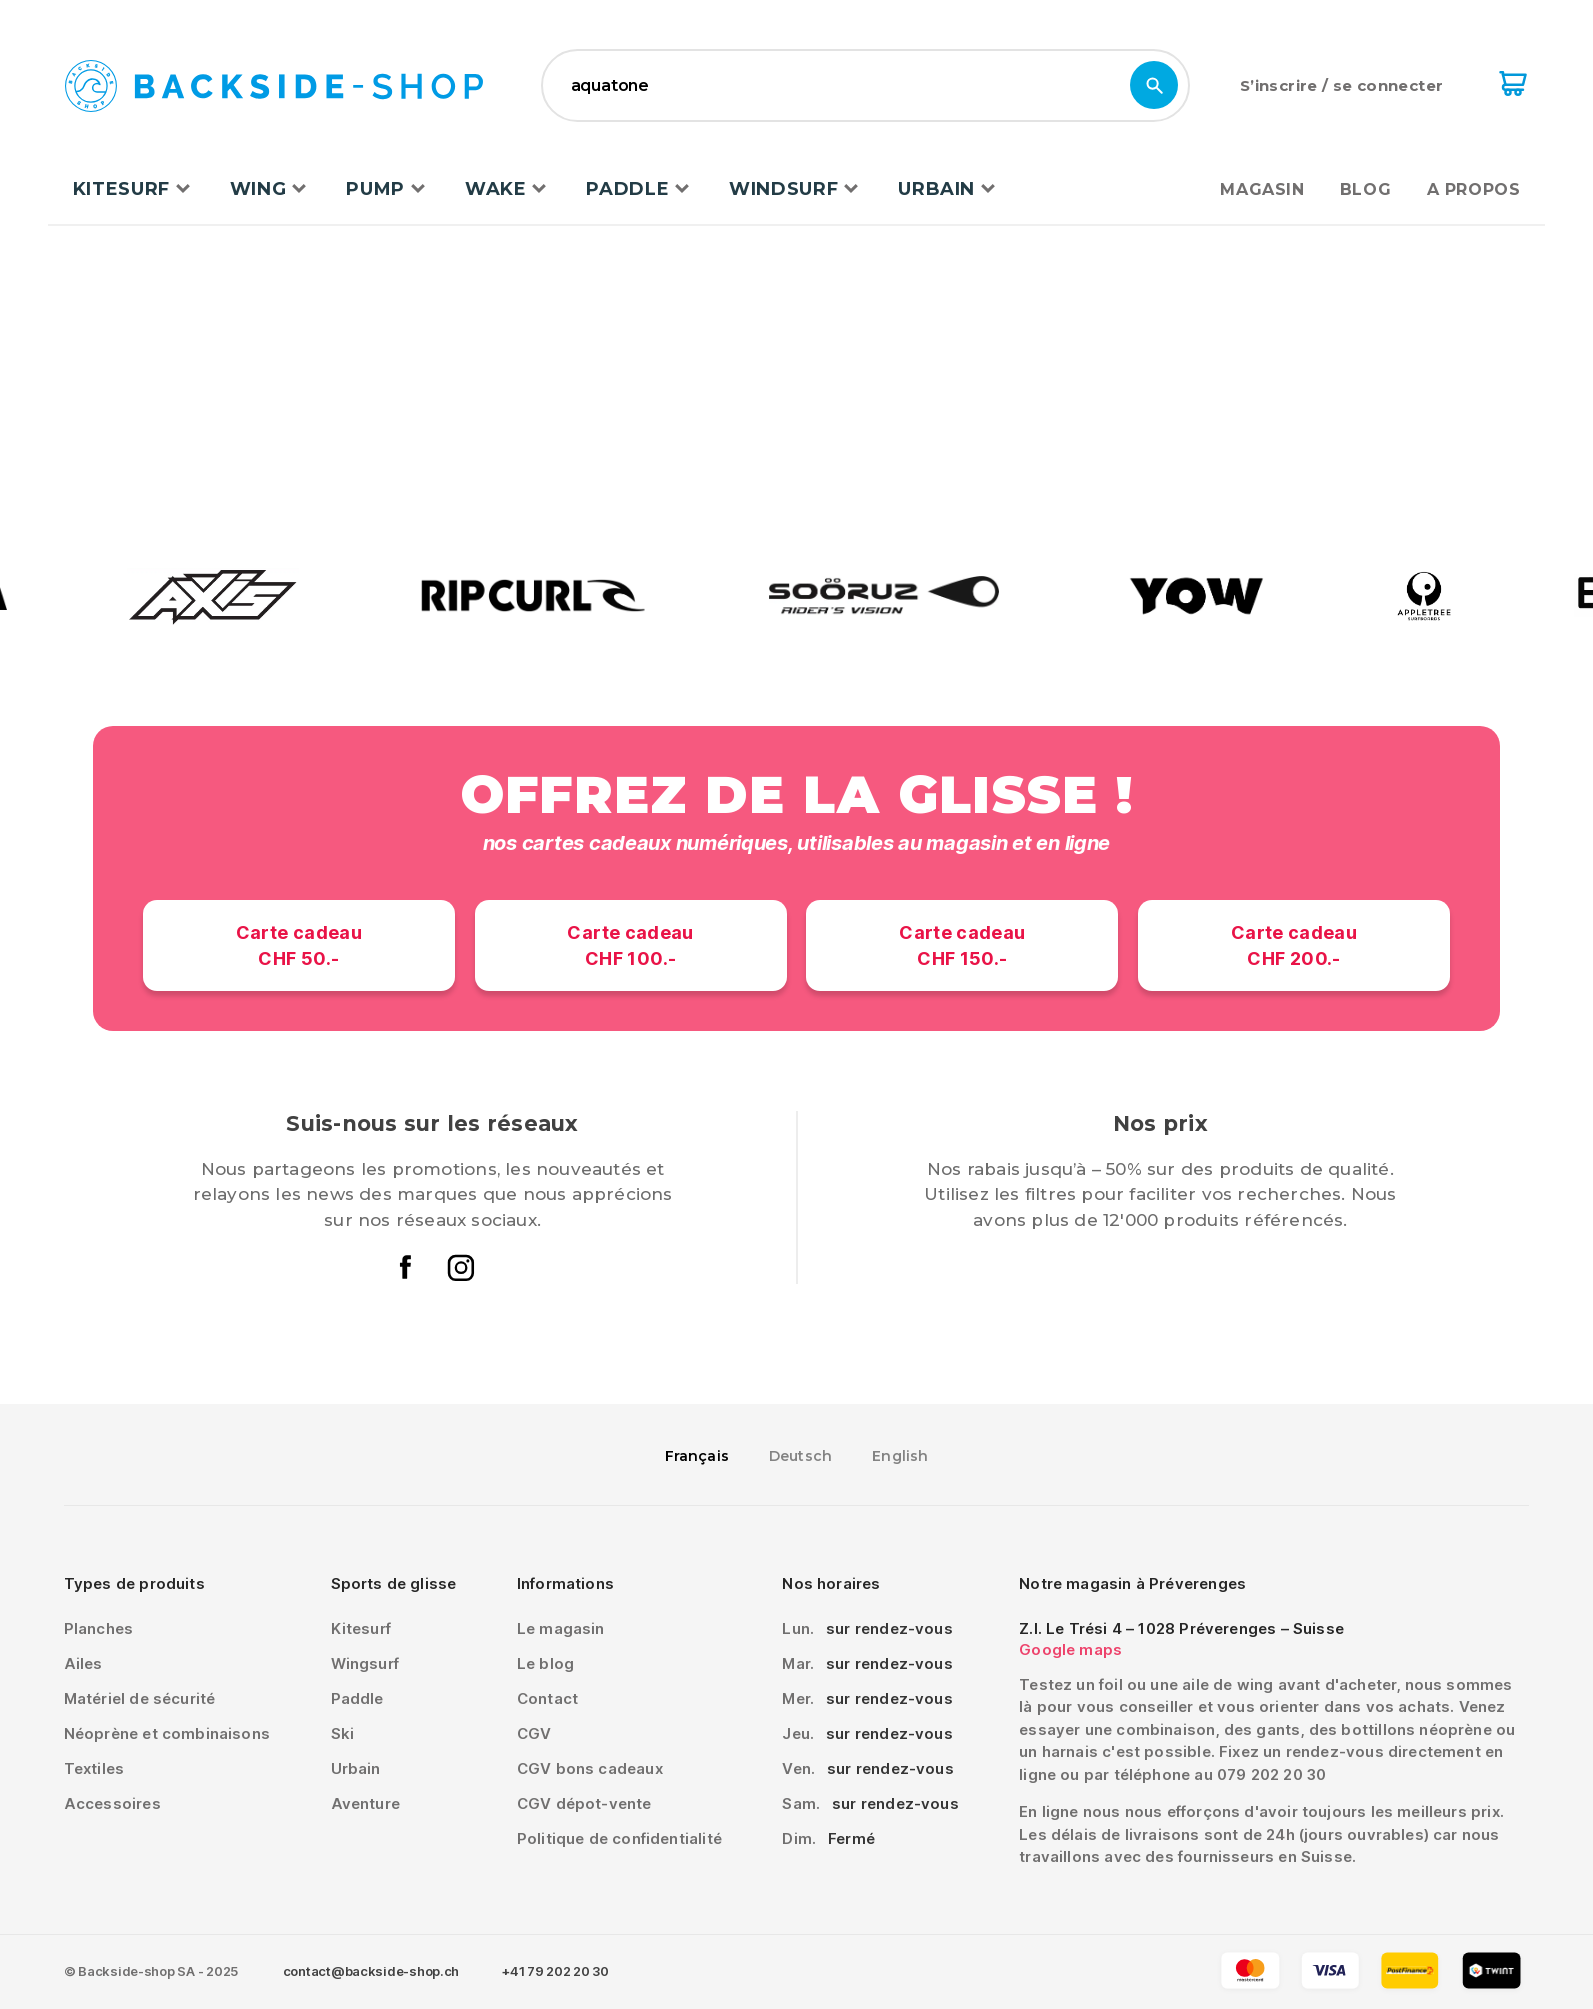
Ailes (83, 1663)
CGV (534, 1733)
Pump (375, 189)
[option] (800, 1456)
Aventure (365, 1803)
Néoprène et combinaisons (167, 1733)
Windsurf (783, 189)
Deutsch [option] (800, 1456)
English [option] (900, 1456)
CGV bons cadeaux (590, 1768)
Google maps (1070, 1649)
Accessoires (112, 1803)
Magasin (1262, 189)
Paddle (627, 189)
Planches (98, 1628)
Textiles (94, 1768)
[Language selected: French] (797, 1455)
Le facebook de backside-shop (406, 1267)
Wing (258, 189)
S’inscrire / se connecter (1341, 85)
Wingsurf (365, 1663)
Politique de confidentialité (619, 1838)
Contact (547, 1698)
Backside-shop (274, 87)
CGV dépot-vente (584, 1803)
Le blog (545, 1663)
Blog (1365, 189)
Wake (496, 189)
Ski (343, 1733)
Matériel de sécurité (140, 1698)
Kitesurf (121, 189)
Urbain (936, 189)
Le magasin (561, 1628)
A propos (1473, 189)
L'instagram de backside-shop (460, 1267)
